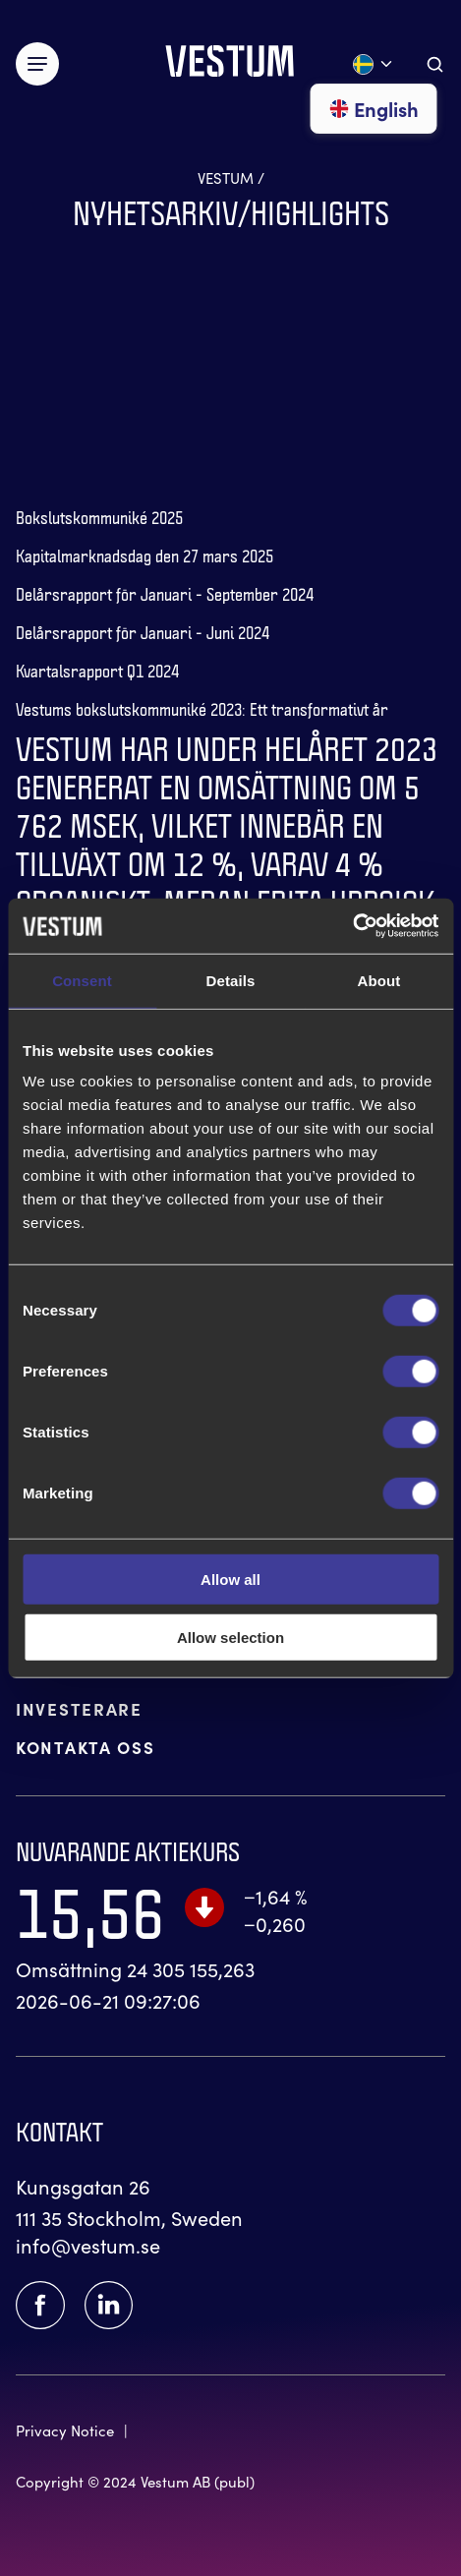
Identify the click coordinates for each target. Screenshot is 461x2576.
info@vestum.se (88, 2245)
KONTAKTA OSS (85, 1746)
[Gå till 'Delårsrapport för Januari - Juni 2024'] (142, 625)
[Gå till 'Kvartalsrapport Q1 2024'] (97, 663)
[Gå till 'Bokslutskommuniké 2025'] (99, 510)
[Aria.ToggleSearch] (435, 64)
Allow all (230, 1579)
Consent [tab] (82, 979)
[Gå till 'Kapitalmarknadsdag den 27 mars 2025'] (144, 548)
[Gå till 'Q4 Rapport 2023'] (230, 879)
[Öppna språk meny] (373, 64)
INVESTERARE (79, 1708)
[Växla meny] (37, 64)
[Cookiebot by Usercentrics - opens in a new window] (352, 926)
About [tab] (379, 979)
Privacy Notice (65, 2430)
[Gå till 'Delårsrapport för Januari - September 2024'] (165, 586)
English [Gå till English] (374, 108)
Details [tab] (231, 979)
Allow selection (230, 1636)
